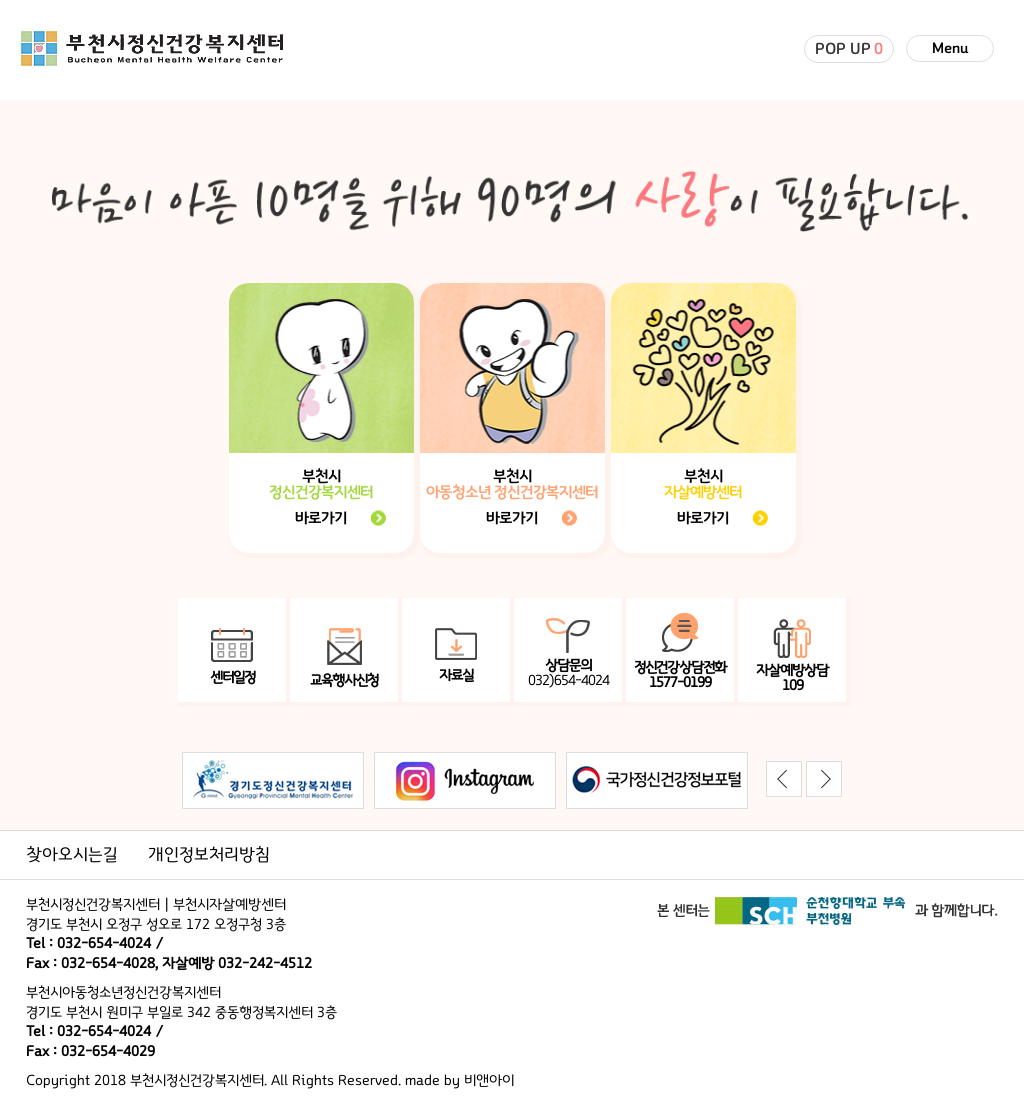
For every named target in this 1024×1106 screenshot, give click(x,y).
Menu (950, 48)
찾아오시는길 (72, 855)
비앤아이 (489, 1080)
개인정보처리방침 (209, 855)
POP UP (849, 49)
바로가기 (321, 518)
